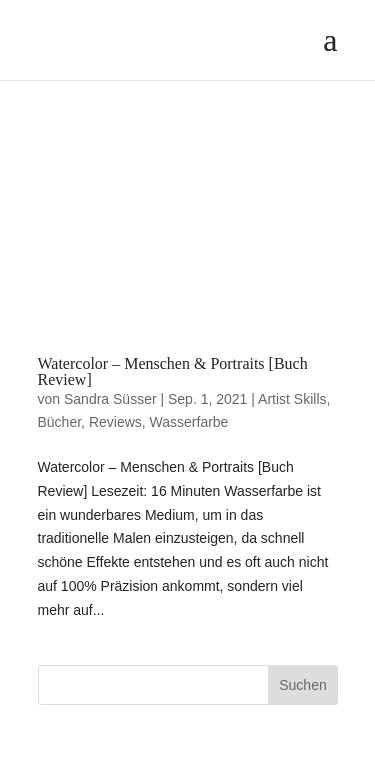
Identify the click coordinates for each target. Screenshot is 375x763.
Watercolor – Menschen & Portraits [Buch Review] (173, 371)
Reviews (115, 422)
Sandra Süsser (110, 399)
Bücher (60, 422)
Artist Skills (292, 399)
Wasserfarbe (189, 422)
